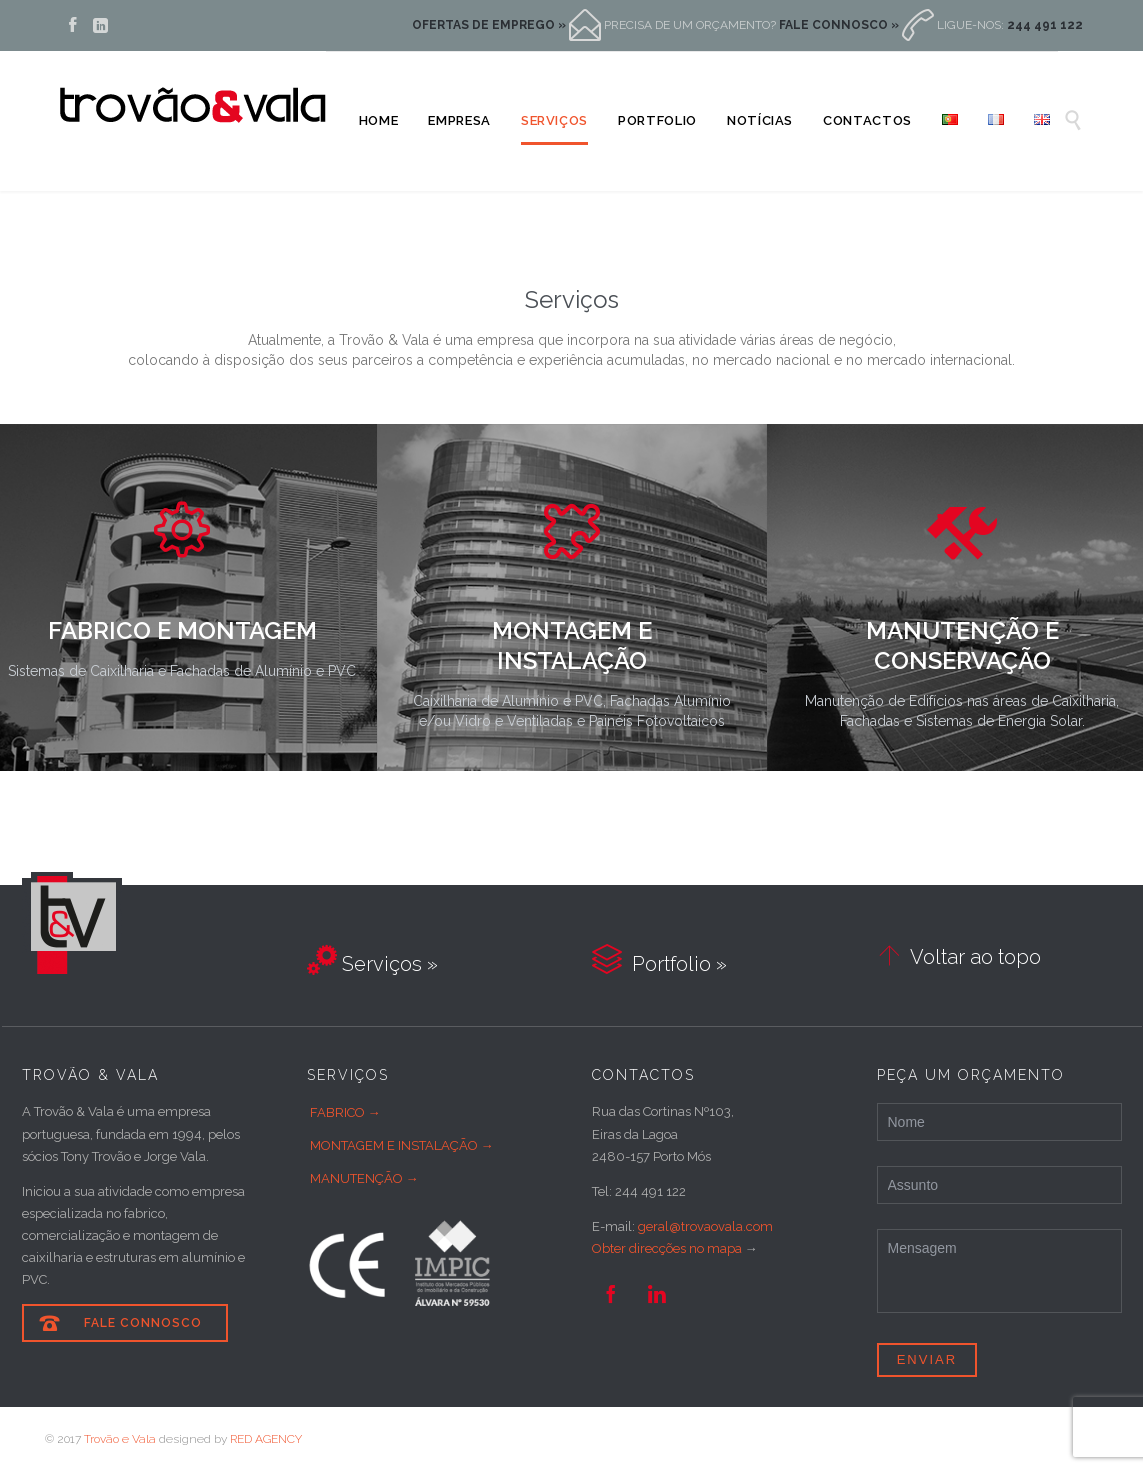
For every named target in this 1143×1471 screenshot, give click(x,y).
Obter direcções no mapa (667, 1248)
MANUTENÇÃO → (364, 1178)
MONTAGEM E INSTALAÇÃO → (402, 1145)
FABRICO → (345, 1112)
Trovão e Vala (120, 1439)
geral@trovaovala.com (705, 1226)
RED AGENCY (266, 1439)
